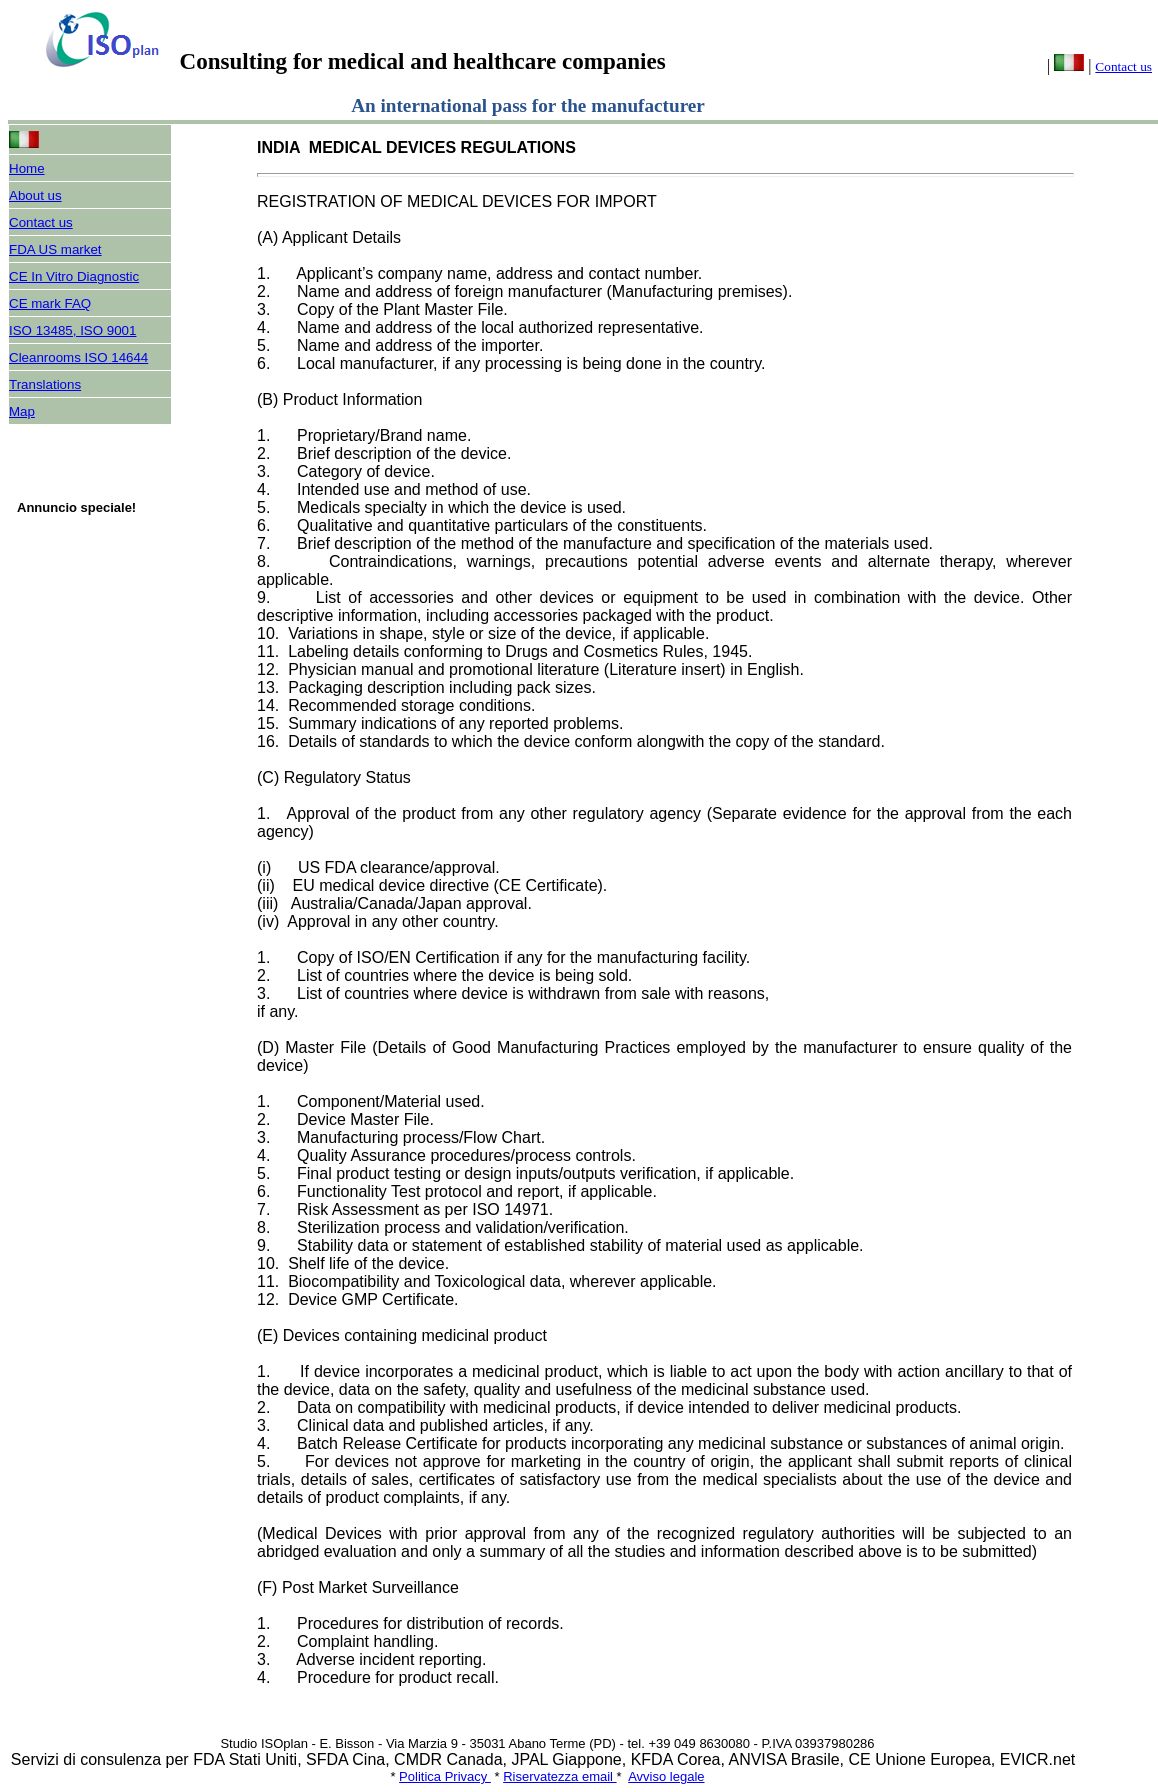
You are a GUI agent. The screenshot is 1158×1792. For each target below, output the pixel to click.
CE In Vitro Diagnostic (74, 276)
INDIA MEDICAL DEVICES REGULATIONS (421, 147)
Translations (45, 384)
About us (35, 195)
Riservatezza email (559, 1776)
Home (27, 168)
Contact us (1123, 66)
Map (22, 411)
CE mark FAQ (50, 303)
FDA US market (55, 249)
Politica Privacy (445, 1776)
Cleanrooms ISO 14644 (78, 357)
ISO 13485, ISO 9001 (72, 330)
